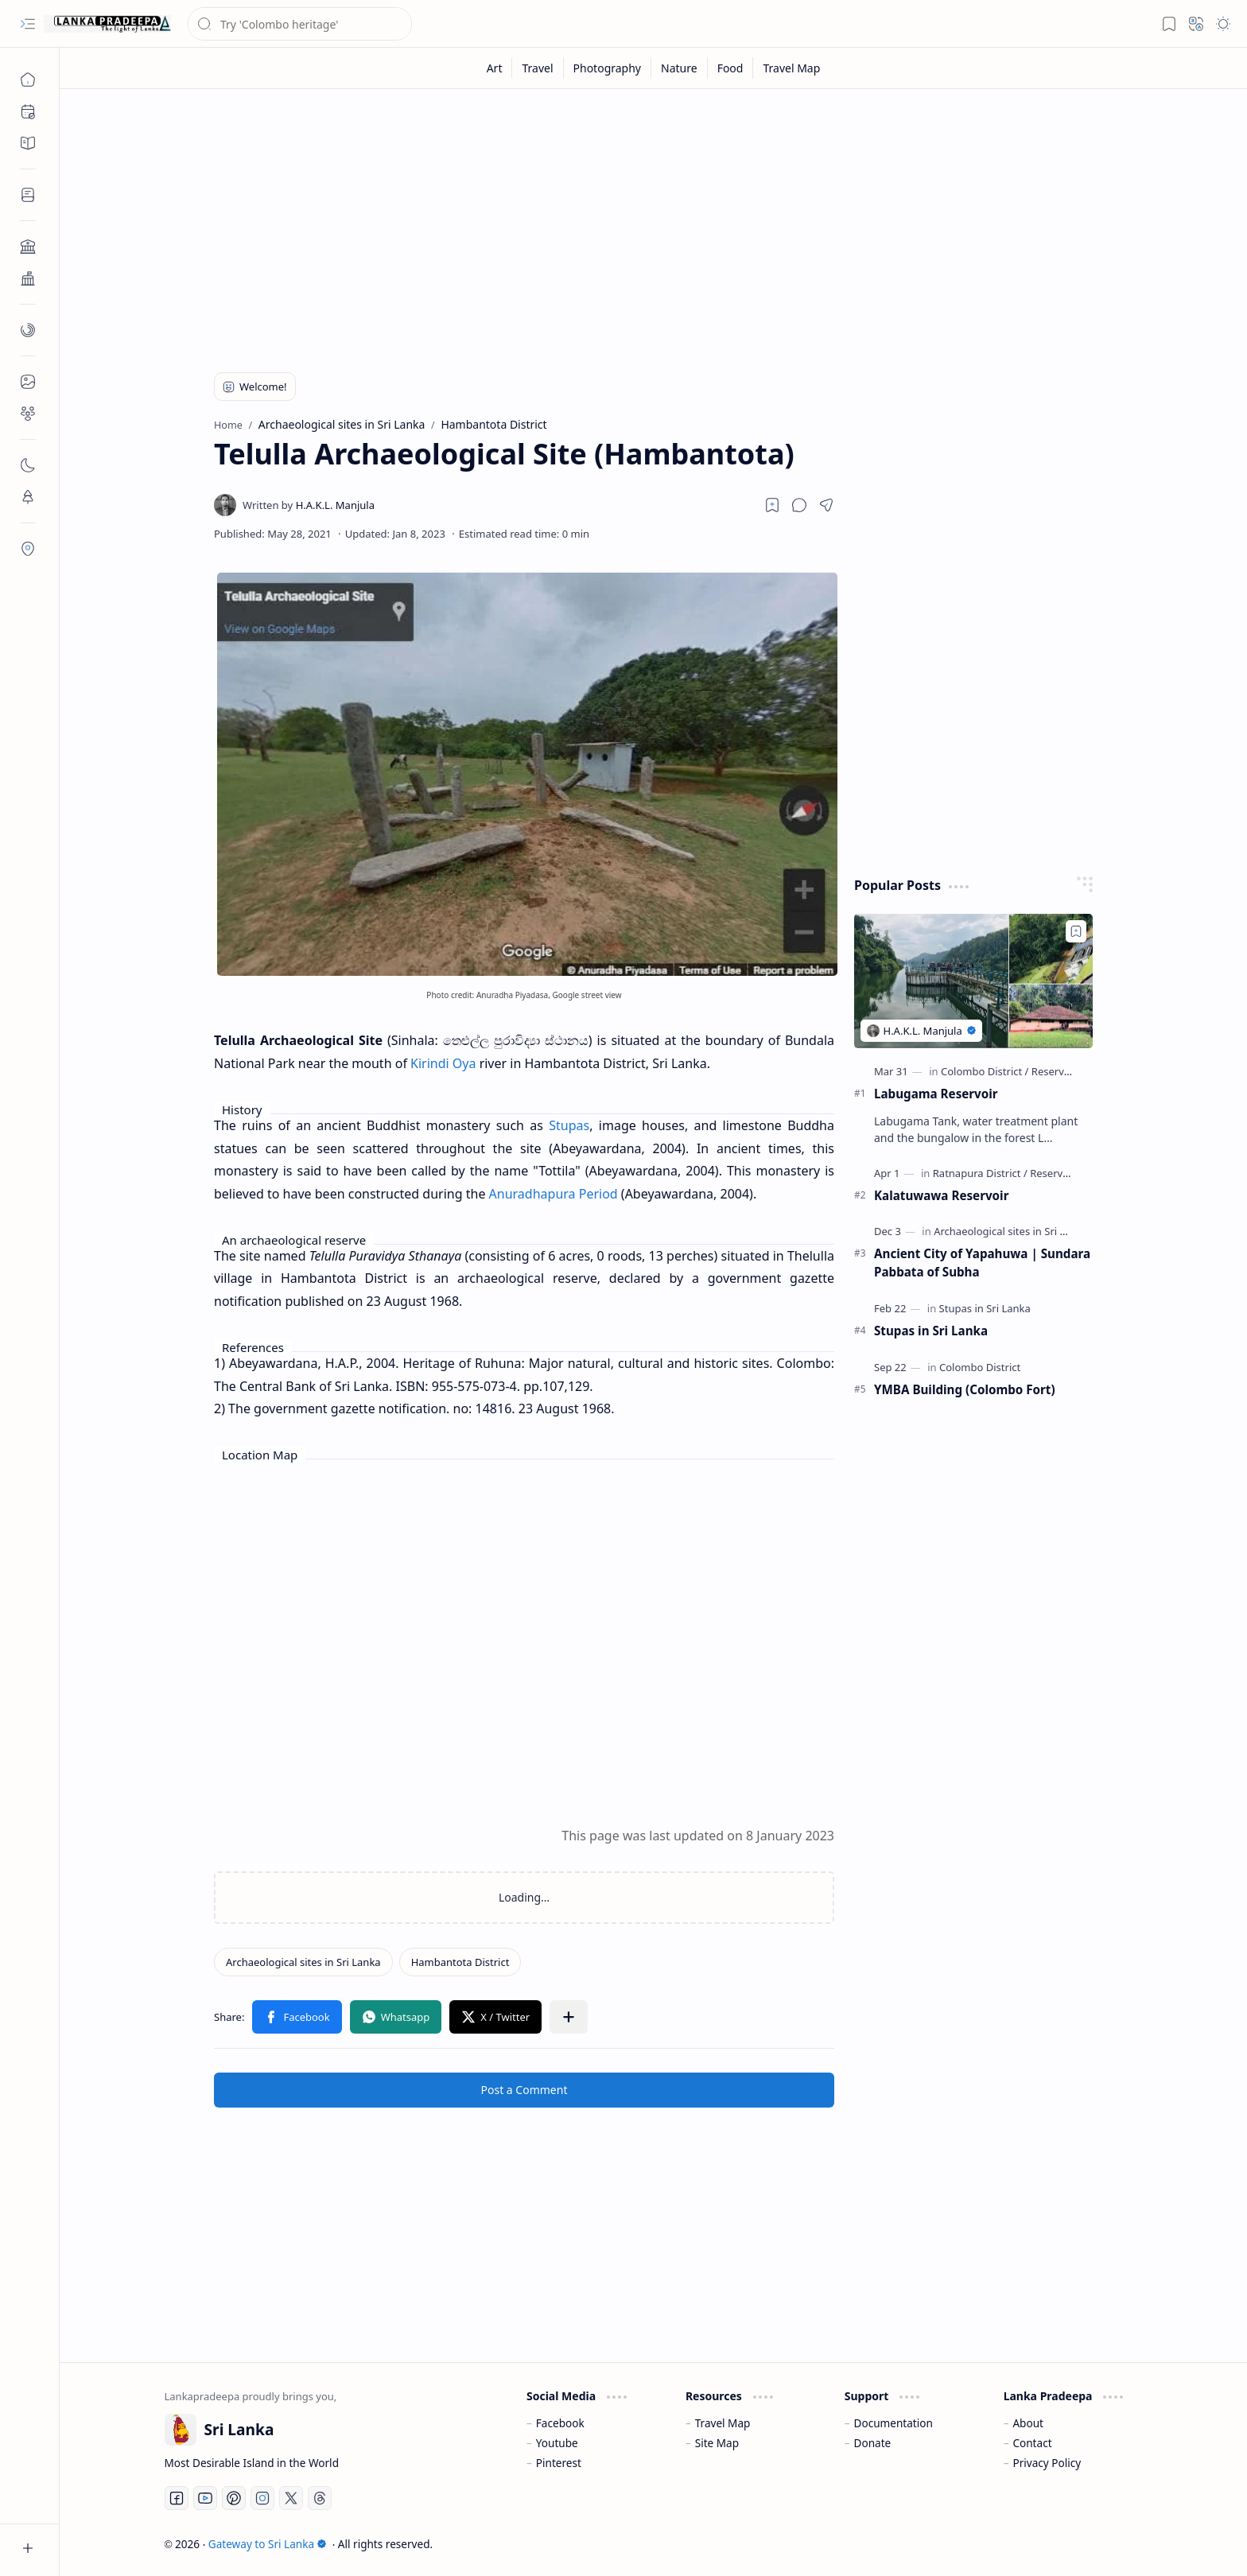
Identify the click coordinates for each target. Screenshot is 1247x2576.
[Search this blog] (299, 24)
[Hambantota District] (460, 1962)
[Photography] (607, 68)
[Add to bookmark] (1076, 931)
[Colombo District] (984, 1071)
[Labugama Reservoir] (973, 981)
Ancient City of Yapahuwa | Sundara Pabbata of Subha (982, 1262)
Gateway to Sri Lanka (267, 2543)
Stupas (569, 1125)
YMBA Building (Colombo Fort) (964, 1389)
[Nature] (679, 68)
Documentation (893, 2422)
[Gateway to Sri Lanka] (107, 24)
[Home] (28, 79)
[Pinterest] (234, 2498)
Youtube (557, 2442)
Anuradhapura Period (553, 1194)
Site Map (717, 2442)
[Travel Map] (791, 68)
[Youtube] (205, 2498)
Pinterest (558, 2462)
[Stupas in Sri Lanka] (985, 1308)
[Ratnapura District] (980, 1173)
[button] (28, 24)
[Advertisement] (642, 224)
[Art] (495, 68)
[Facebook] (176, 2498)
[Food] (731, 68)
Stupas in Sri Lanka (931, 1331)
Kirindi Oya (443, 1063)
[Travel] (537, 68)
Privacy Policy (1046, 2462)
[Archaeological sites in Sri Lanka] (303, 1962)
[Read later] (772, 505)
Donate (873, 2442)
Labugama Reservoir (936, 1094)
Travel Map (723, 2422)
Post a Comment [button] (524, 2089)
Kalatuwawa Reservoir (941, 1195)
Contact (1031, 2442)
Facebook (560, 2422)
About (1027, 2422)
